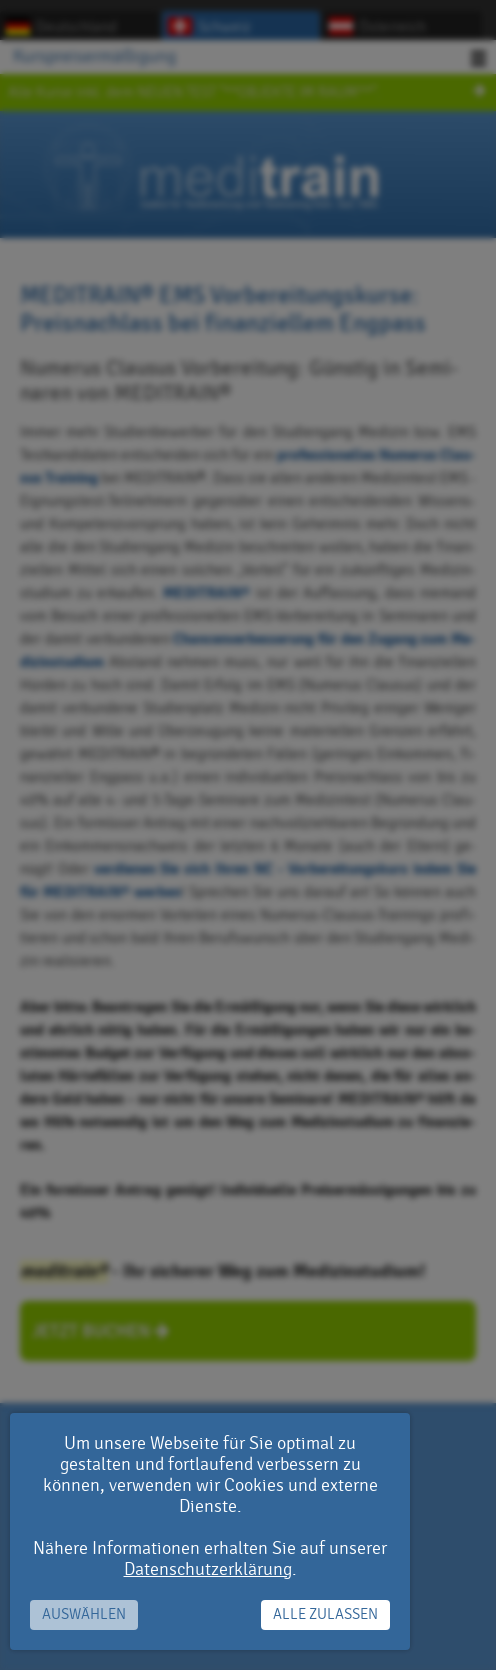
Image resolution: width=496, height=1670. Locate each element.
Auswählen (84, 1614)
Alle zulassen (325, 1614)
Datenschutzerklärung (208, 1569)
